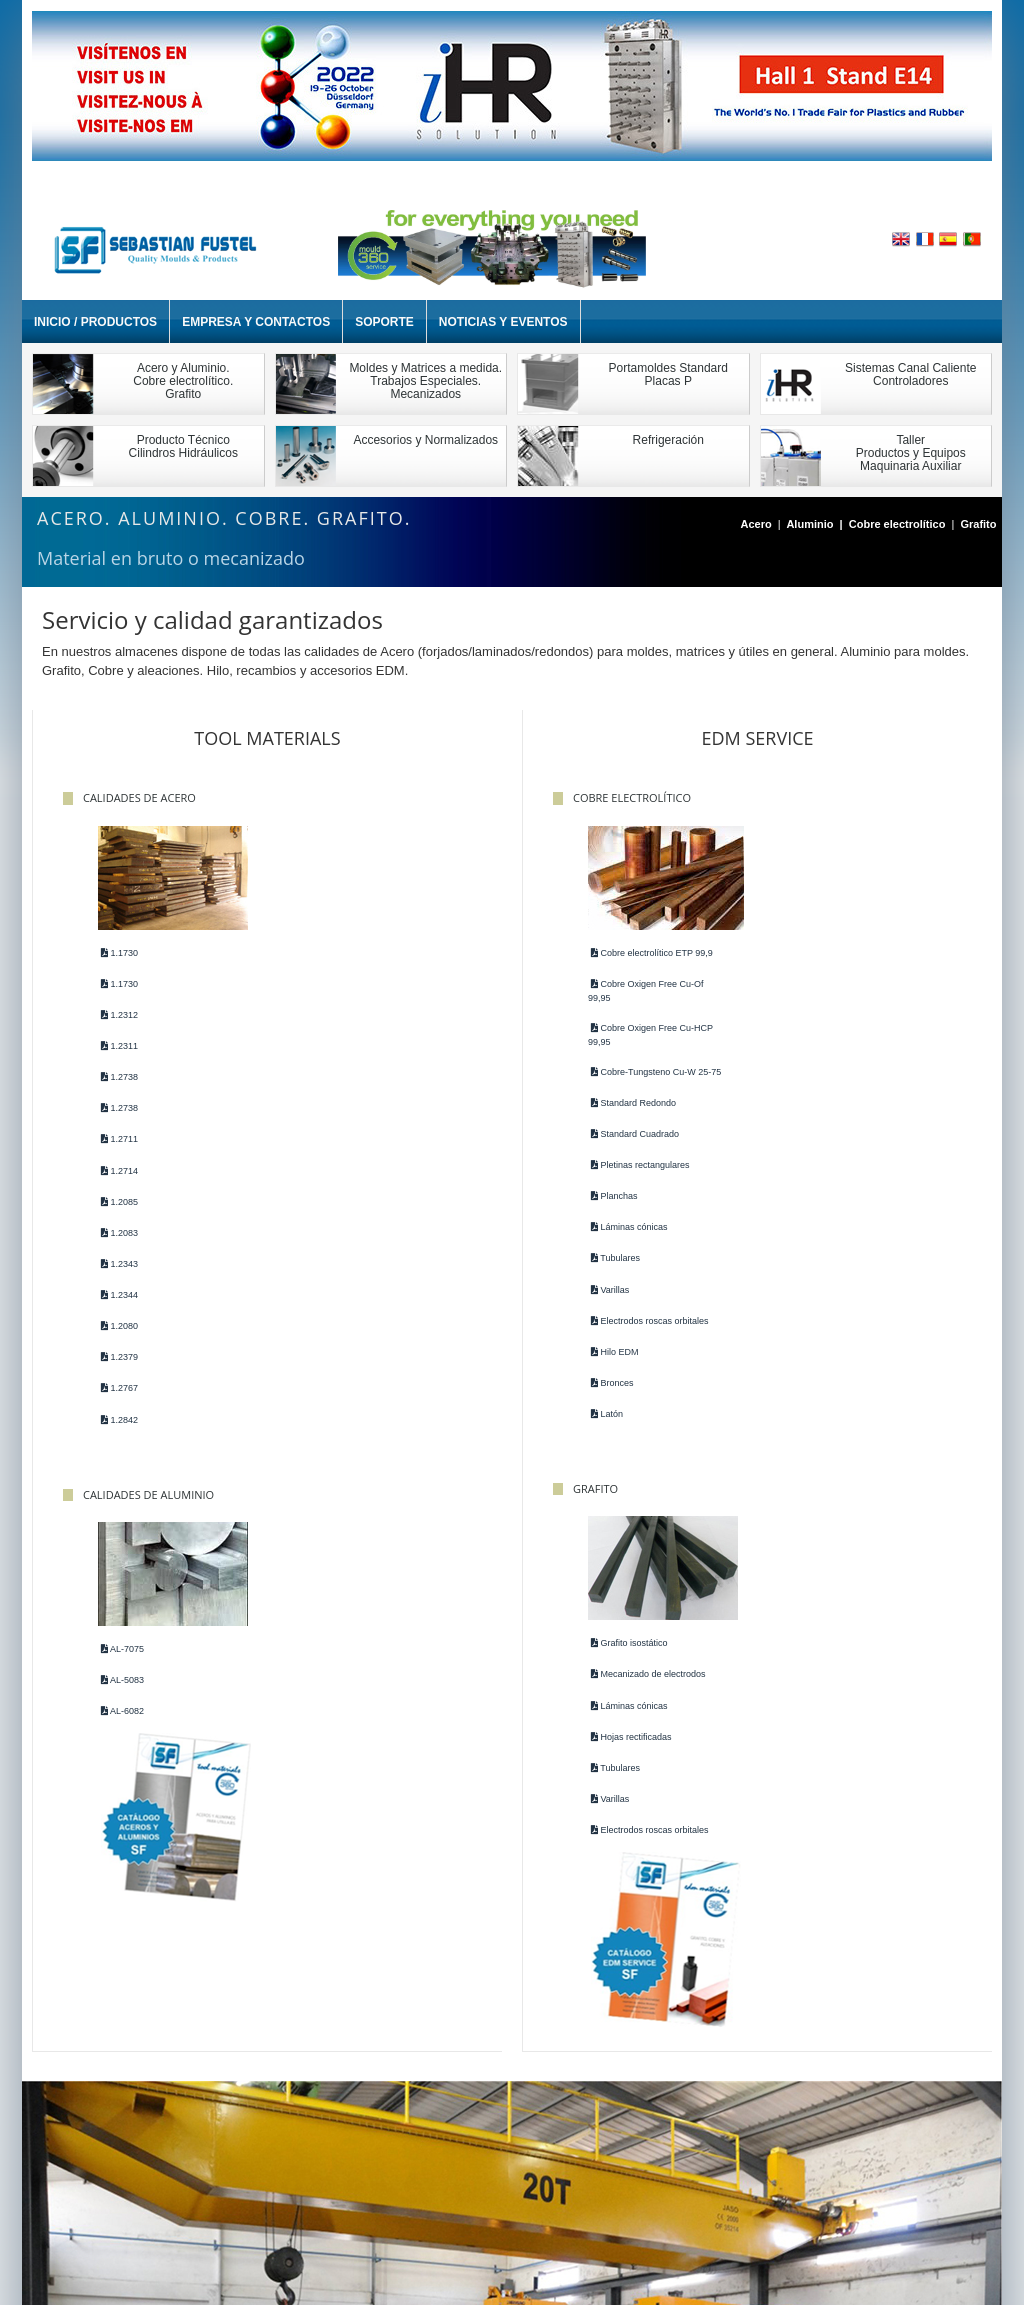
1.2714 (118, 1171)
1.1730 (118, 953)
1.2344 (118, 1295)
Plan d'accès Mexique (706, 2179)
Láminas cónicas (623, 1240)
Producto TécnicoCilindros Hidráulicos (183, 446)
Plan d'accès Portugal (562, 2179)
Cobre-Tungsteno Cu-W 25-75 (643, 1079)
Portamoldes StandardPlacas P (668, 374)
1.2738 (118, 1077)
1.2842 (118, 1420)
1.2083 (118, 1233)
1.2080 (118, 1326)
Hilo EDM (609, 1365)
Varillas (604, 1303)
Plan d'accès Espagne (419, 2179)
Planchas (608, 1209)
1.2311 (118, 1046)
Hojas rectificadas (853, 1046)
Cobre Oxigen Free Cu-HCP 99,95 (644, 1035)
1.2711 (118, 1139)
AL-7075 (350, 953)
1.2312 (118, 1015)
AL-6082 (350, 1015)
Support (312, 2179)
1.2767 (118, 1389)
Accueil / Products (84, 2179)
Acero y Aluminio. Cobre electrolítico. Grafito (183, 381)
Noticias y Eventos (503, 322)
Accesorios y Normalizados (425, 440)
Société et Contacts (212, 2179)
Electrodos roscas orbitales (644, 1334)
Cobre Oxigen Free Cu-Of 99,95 (640, 991)
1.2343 (118, 1264)
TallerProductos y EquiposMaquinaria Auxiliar (911, 453)
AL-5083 (350, 984)
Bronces (606, 1396)
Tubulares (609, 1271)
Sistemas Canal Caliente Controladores (910, 374)
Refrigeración (668, 440)
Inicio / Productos (95, 322)
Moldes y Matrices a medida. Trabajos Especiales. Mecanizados (425, 381)
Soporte (384, 322)
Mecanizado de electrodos (870, 984)
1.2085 (118, 1202)
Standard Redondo (627, 1116)
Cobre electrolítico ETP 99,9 (646, 953)
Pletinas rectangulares (634, 1178)
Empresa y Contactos (256, 322)
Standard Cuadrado (629, 1147)
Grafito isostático (851, 953)
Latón (601, 1427)
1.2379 (118, 1357)
